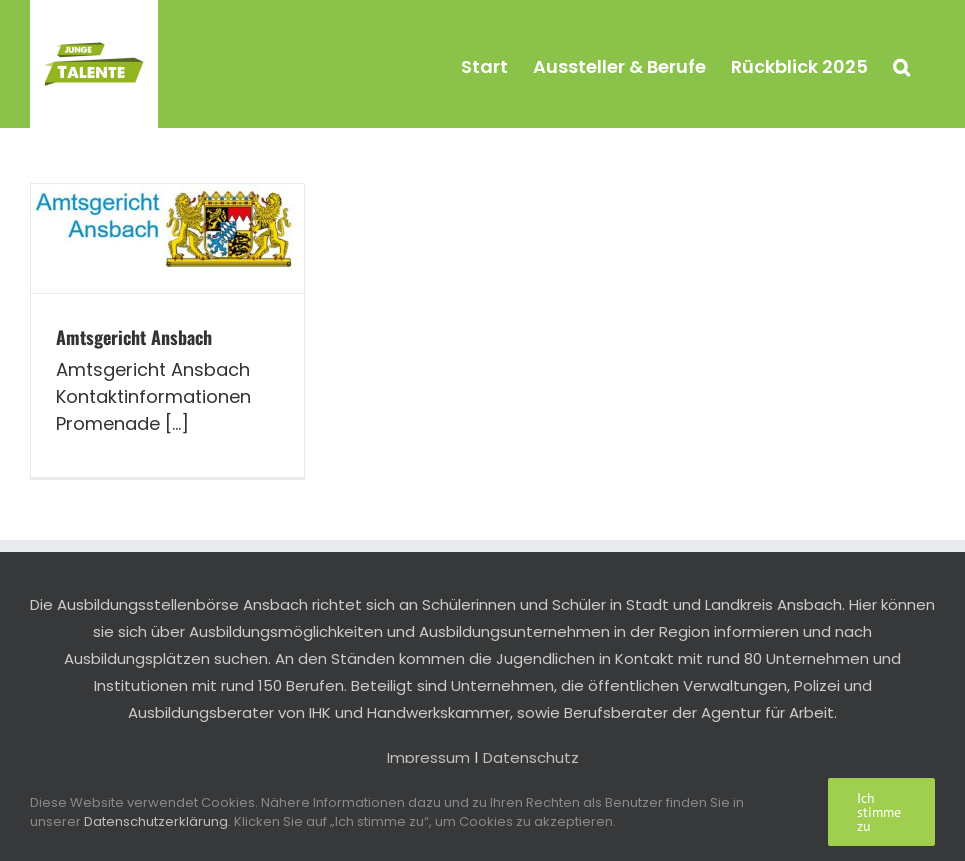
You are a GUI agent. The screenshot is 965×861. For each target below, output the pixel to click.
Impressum (428, 757)
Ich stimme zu (879, 812)
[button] (901, 64)
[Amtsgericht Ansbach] (167, 238)
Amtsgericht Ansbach (134, 337)
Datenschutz (531, 757)
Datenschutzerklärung (156, 821)
